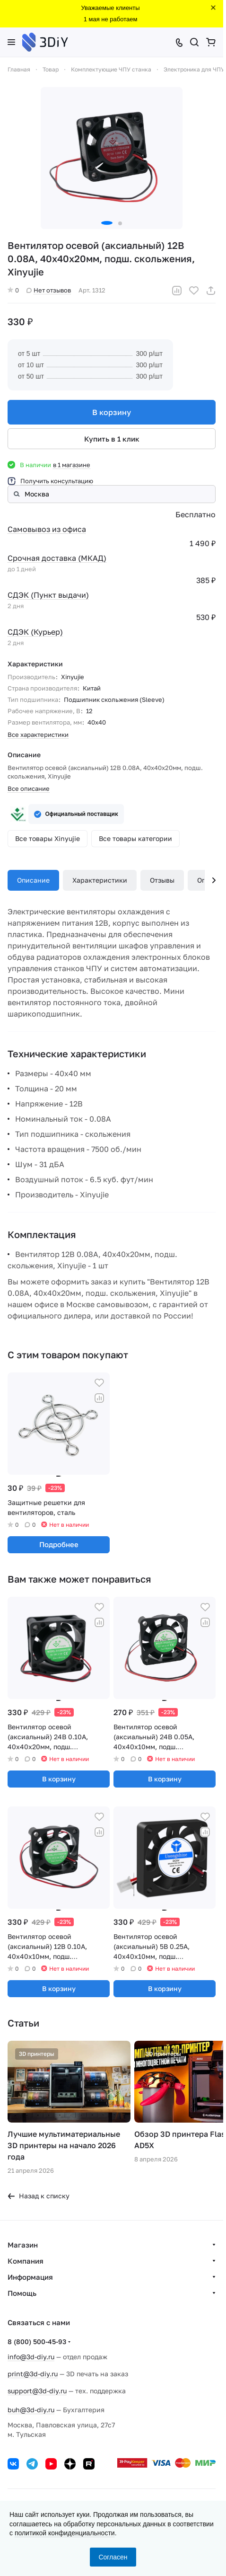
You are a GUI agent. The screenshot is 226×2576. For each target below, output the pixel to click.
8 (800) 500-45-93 (37, 2341)
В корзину (111, 412)
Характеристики (99, 880)
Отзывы (162, 880)
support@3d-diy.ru (37, 2391)
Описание (33, 880)
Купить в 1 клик (111, 438)
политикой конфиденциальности (65, 2533)
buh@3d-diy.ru (31, 2410)
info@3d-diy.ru (31, 2357)
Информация (30, 2277)
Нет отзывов (48, 290)
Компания (25, 2261)
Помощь (22, 2293)
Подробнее (58, 1544)
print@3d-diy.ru (33, 2374)
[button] (107, 223)
